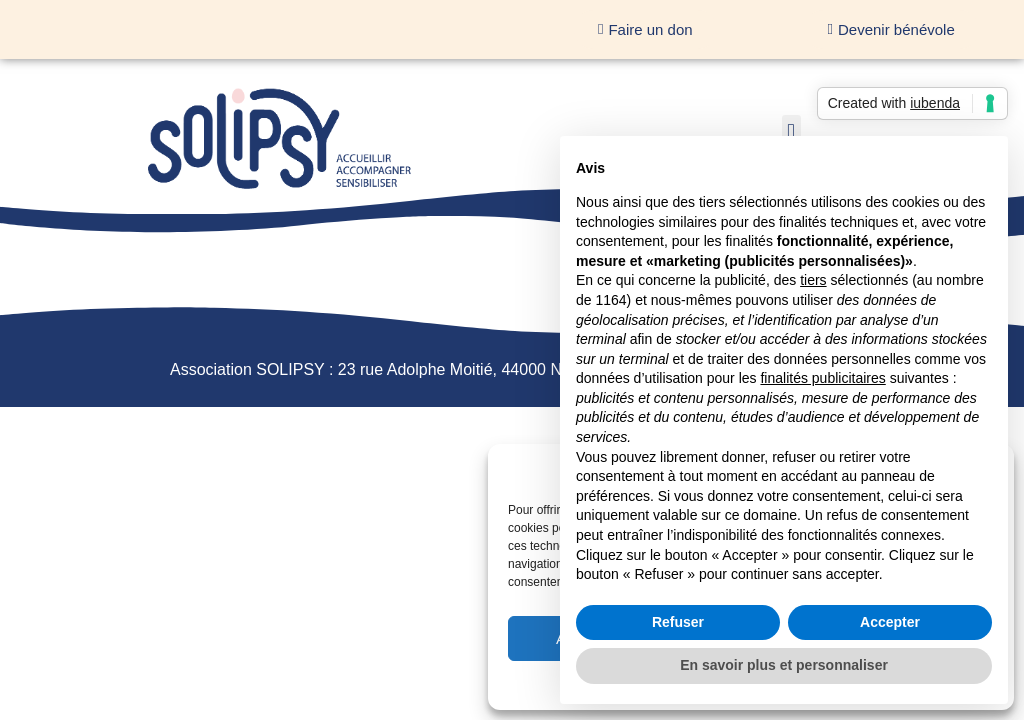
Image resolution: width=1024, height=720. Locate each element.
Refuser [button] (678, 622)
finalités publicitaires (822, 378)
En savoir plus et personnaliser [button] (784, 665)
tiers (813, 280)
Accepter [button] (890, 622)
